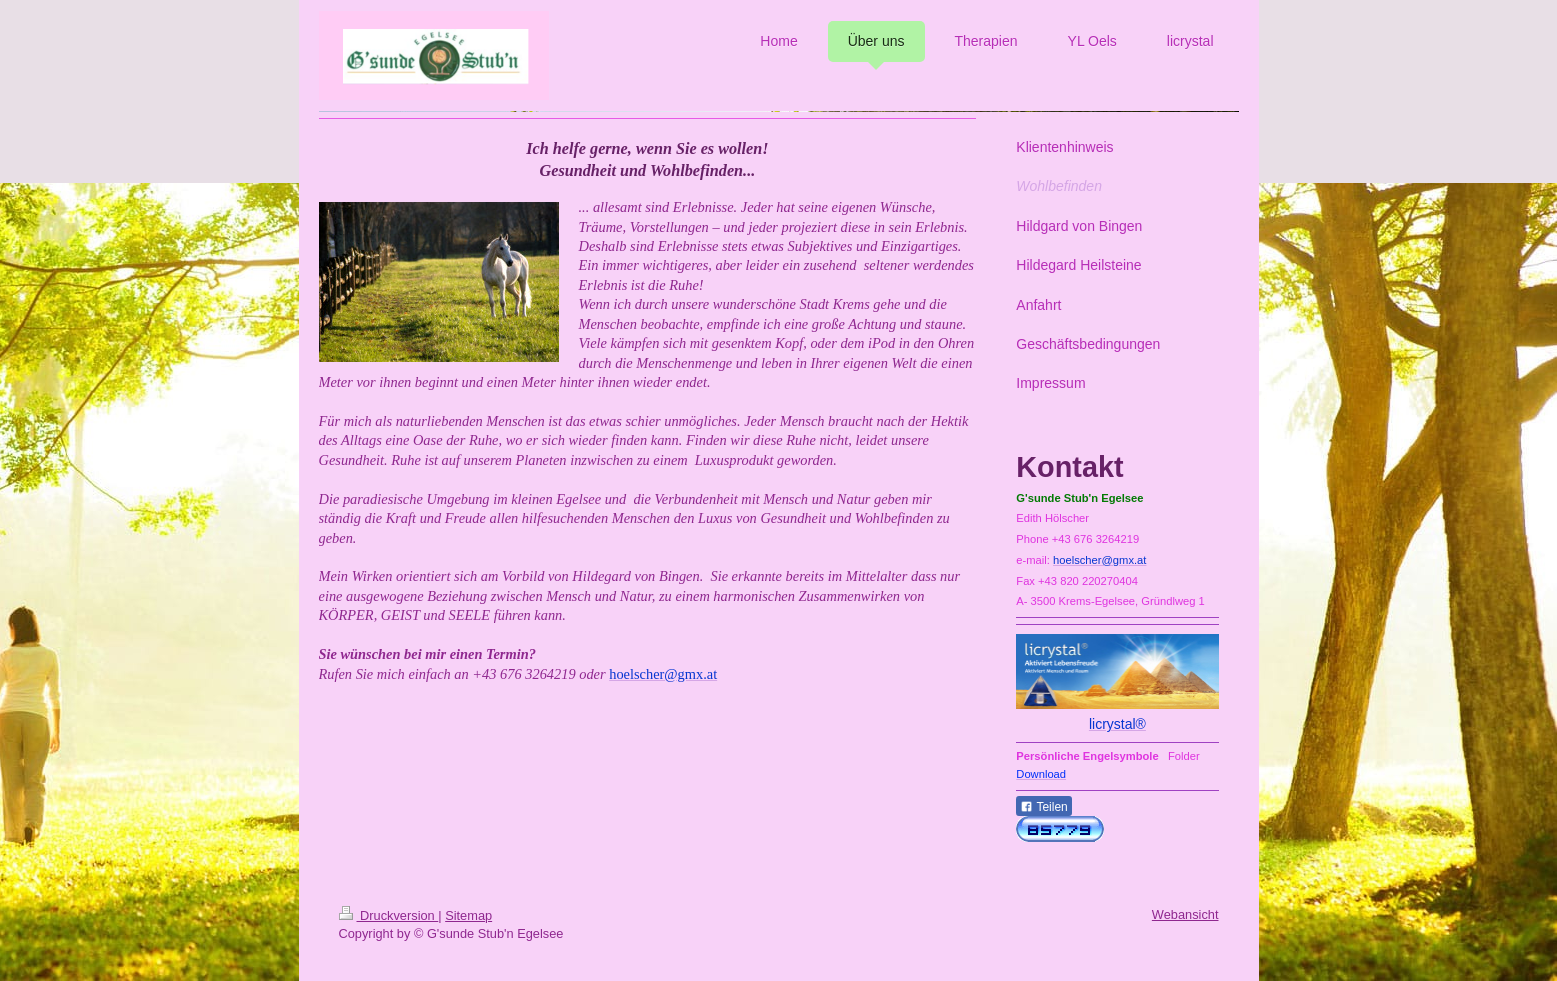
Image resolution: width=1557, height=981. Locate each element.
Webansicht (1185, 914)
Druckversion (389, 915)
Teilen (1043, 807)
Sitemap (468, 915)
